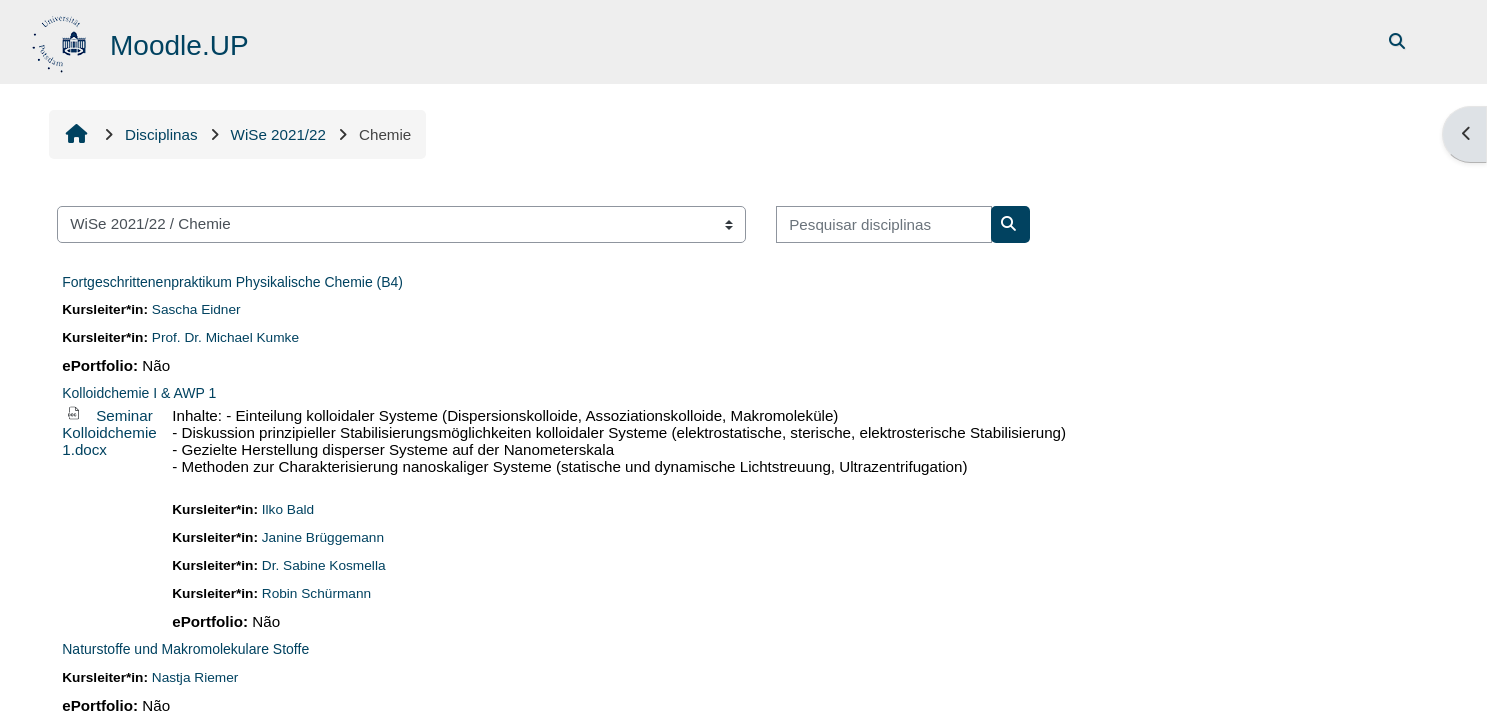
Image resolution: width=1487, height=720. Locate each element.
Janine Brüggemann (323, 537)
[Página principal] (61, 40)
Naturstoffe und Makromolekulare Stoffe (185, 649)
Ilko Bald (288, 509)
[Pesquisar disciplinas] (884, 224)
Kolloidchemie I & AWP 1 (139, 393)
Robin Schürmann (316, 593)
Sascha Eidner (196, 309)
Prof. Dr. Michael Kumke (225, 337)
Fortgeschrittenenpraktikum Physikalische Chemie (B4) (232, 282)
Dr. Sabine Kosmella (324, 565)
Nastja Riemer (195, 677)
